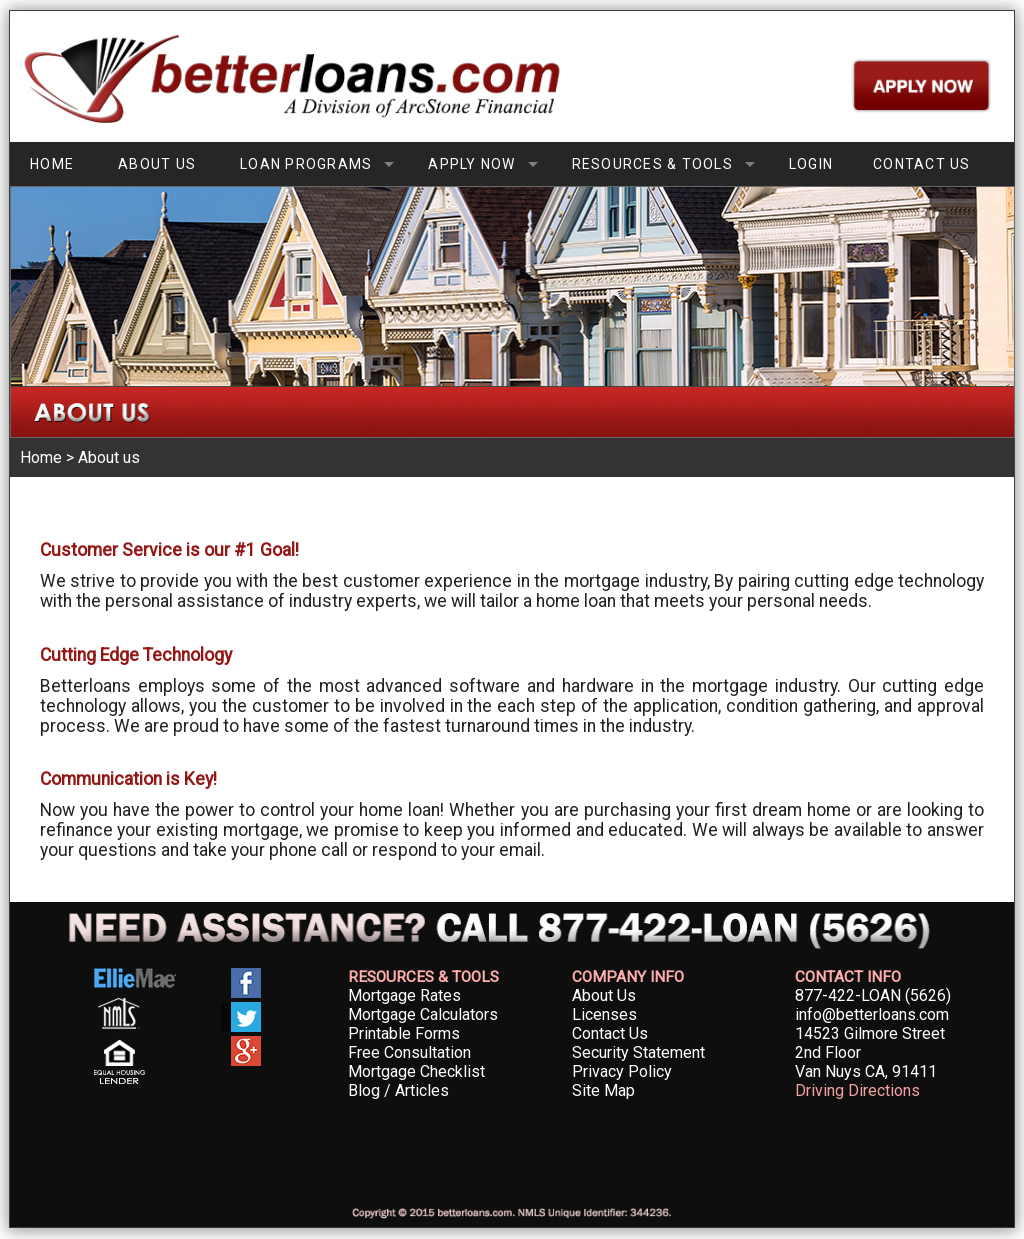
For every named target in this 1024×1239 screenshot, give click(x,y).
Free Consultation (409, 1052)
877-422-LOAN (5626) (873, 995)
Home (41, 457)
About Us (604, 995)
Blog (364, 1090)
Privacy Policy (622, 1071)
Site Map (603, 1090)
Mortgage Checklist (416, 1071)
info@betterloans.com (872, 1014)
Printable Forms (404, 1033)
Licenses (604, 1014)
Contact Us (610, 1033)
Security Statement (638, 1052)
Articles (422, 1090)
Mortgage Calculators (423, 1014)
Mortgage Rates (404, 995)
